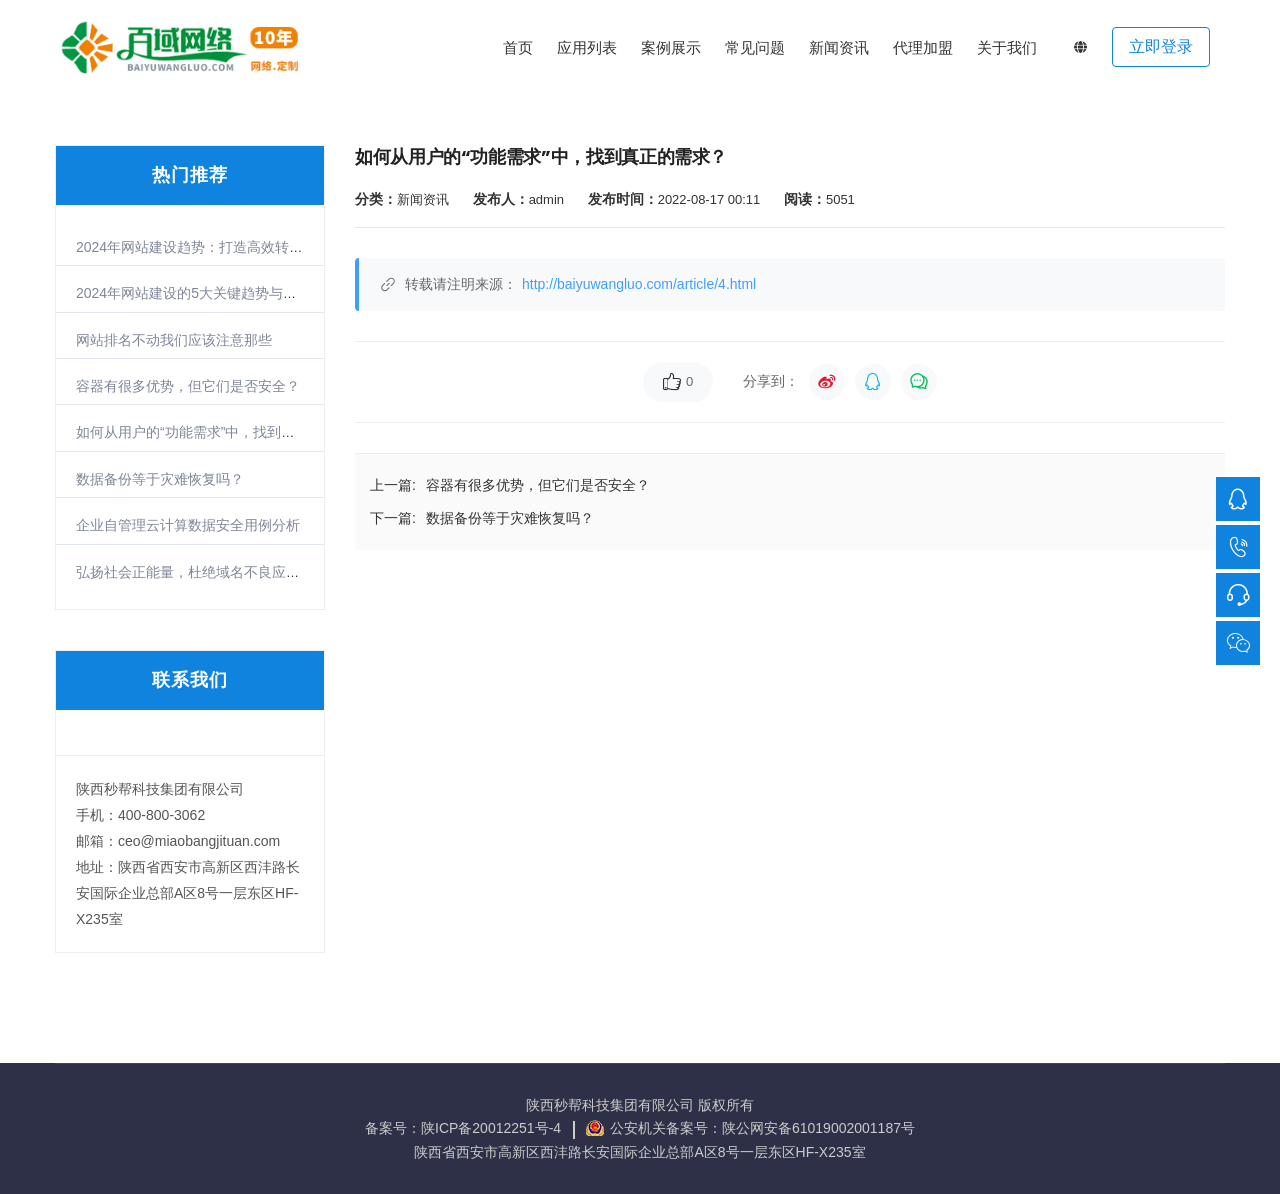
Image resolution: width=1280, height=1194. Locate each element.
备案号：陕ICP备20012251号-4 (465, 1128)
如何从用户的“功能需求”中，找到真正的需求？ (220, 432)
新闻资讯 (839, 47)
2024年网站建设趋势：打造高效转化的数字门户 (224, 247)
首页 (518, 47)
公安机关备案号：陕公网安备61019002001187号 (762, 1128)
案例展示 (671, 47)
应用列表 (587, 47)
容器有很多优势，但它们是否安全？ (188, 386)
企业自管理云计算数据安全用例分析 (188, 525)
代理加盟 (923, 47)
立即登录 (1161, 46)
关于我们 (1007, 47)
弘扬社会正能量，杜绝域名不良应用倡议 (202, 572)
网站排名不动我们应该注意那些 (174, 340)
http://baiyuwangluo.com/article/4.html (639, 284)
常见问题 (755, 47)
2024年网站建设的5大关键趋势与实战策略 (207, 293)
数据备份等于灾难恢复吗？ (160, 479)
